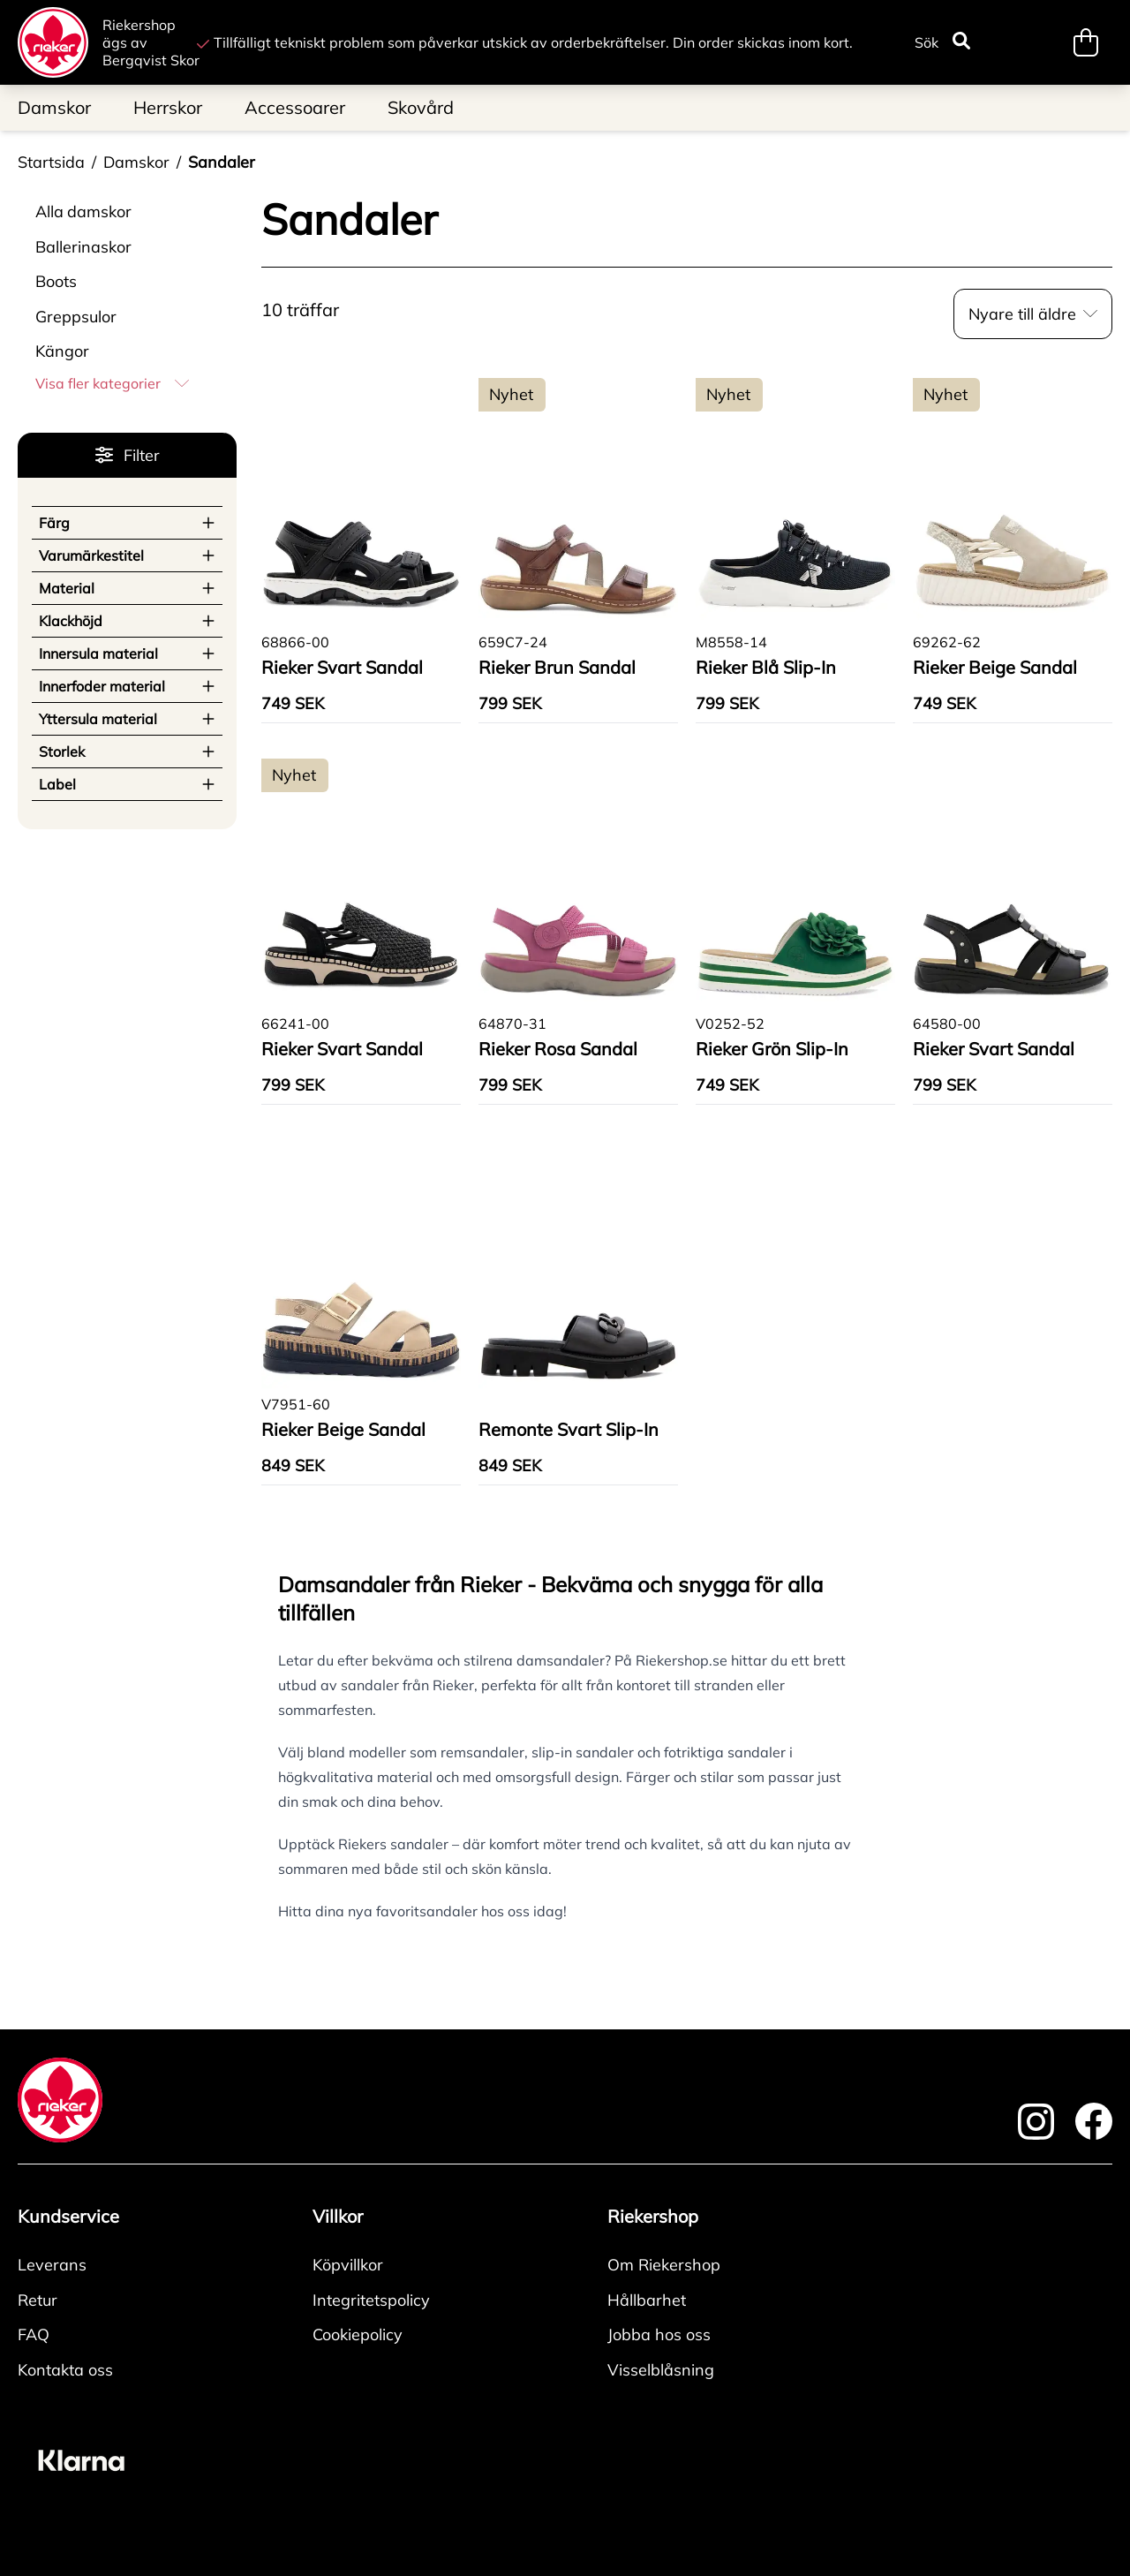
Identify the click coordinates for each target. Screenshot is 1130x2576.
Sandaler (221, 162)
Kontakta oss (65, 2370)
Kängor (62, 351)
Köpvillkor (348, 2265)
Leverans (52, 2265)
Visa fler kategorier (112, 383)
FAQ (33, 2334)
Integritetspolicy (371, 2300)
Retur (37, 2300)
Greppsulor (76, 316)
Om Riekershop (663, 2265)
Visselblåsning (660, 2370)
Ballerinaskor (83, 247)
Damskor (136, 162)
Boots (56, 281)
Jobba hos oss (659, 2334)
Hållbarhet (646, 2300)
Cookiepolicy (358, 2334)
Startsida (51, 162)
